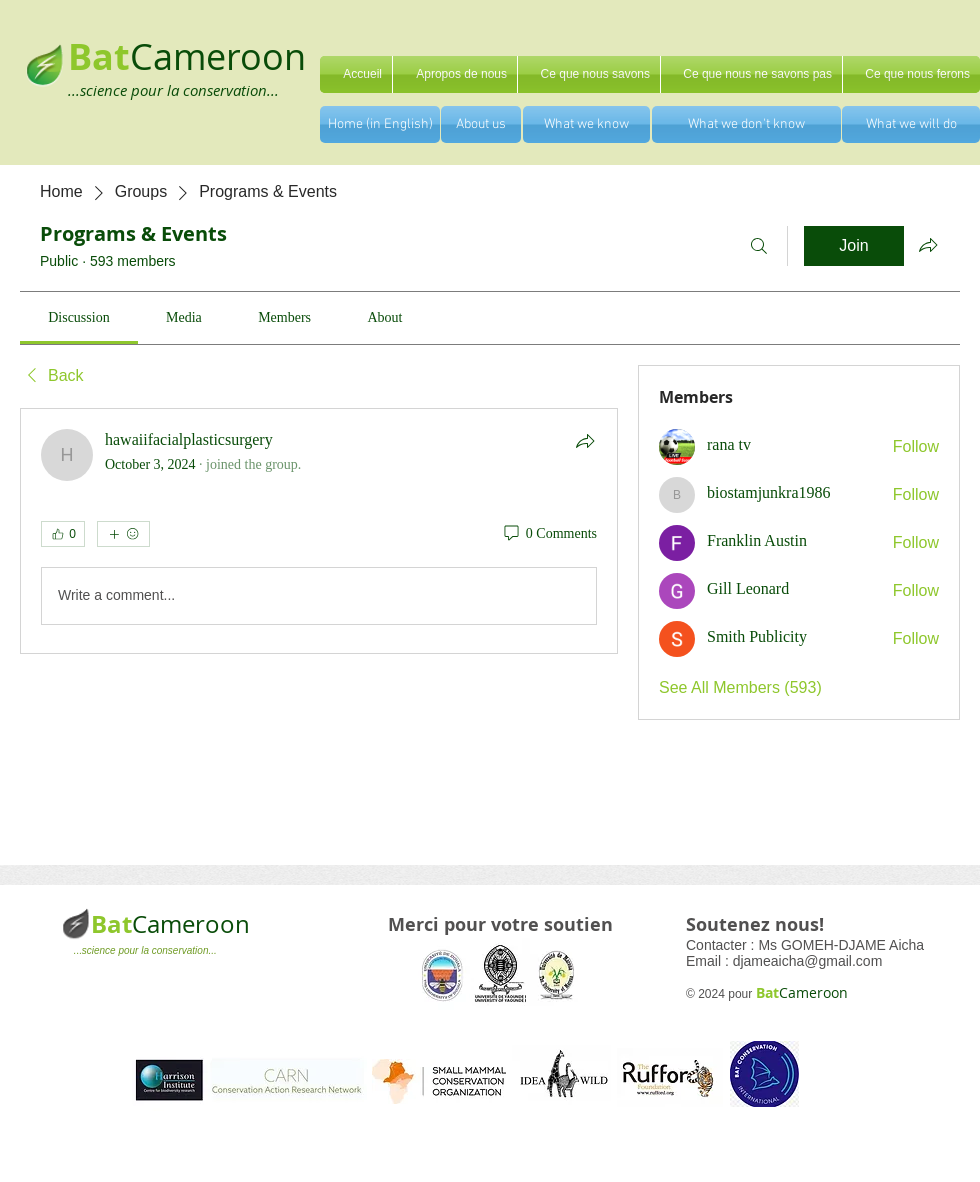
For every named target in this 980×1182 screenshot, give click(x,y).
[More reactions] (123, 534)
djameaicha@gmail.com (808, 961)
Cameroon (218, 56)
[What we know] (586, 124)
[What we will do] (911, 124)
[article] (319, 531)
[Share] (585, 441)
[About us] (481, 124)
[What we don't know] (746, 124)
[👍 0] (63, 534)
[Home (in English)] (380, 124)
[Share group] (928, 245)
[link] (78, 317)
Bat (111, 924)
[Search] (759, 246)
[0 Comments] (549, 534)
